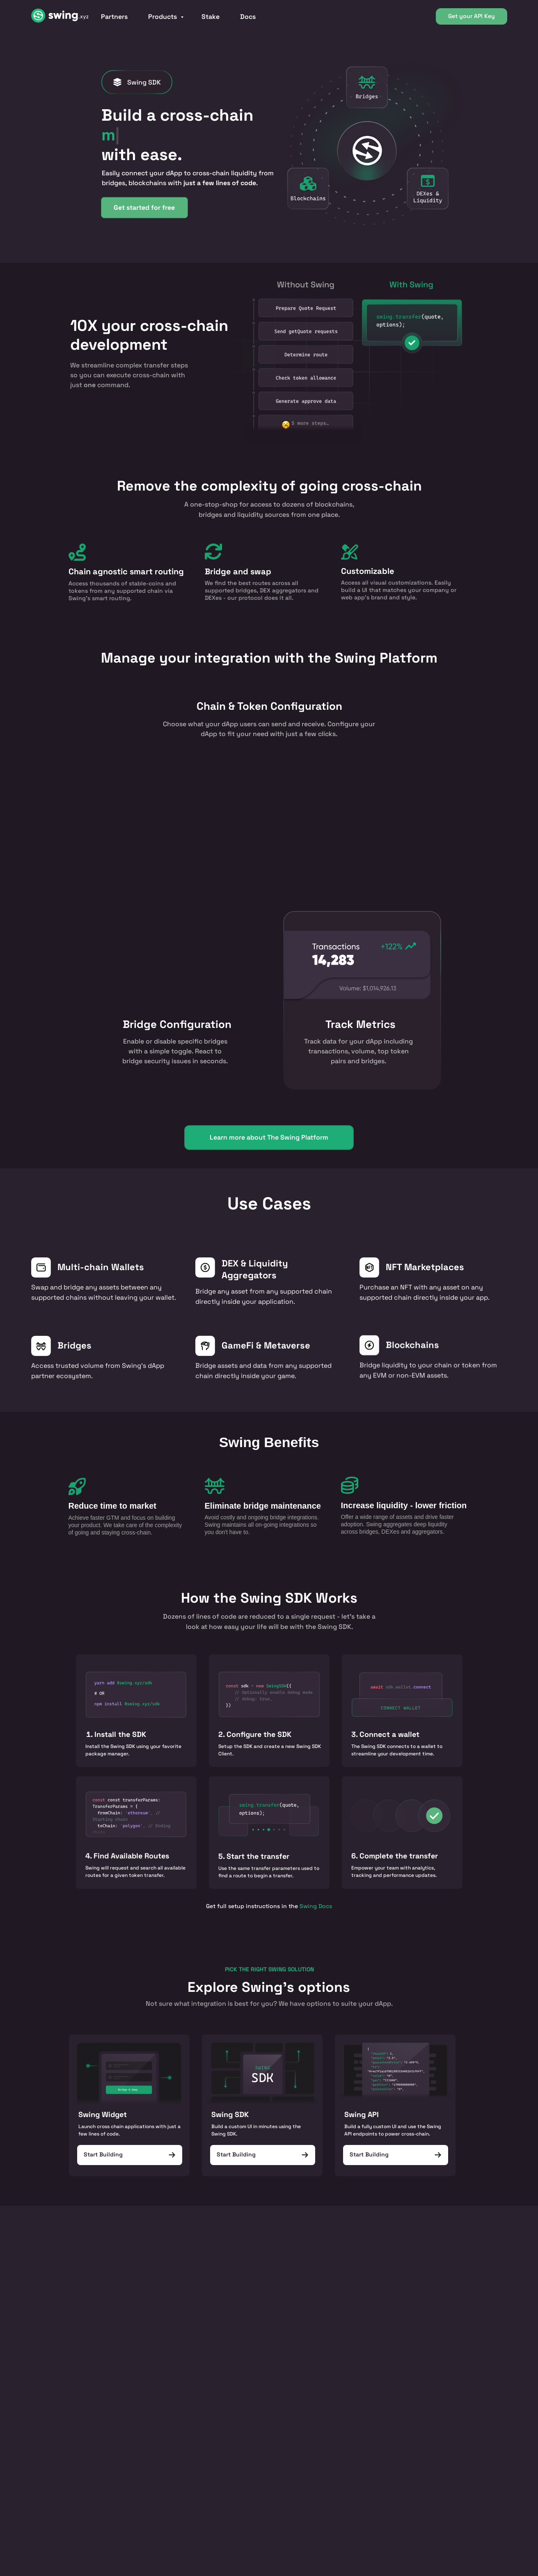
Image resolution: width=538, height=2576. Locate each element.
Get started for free (144, 206)
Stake (210, 16)
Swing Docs (316, 1906)
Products (163, 16)
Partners (114, 16)
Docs (248, 16)
